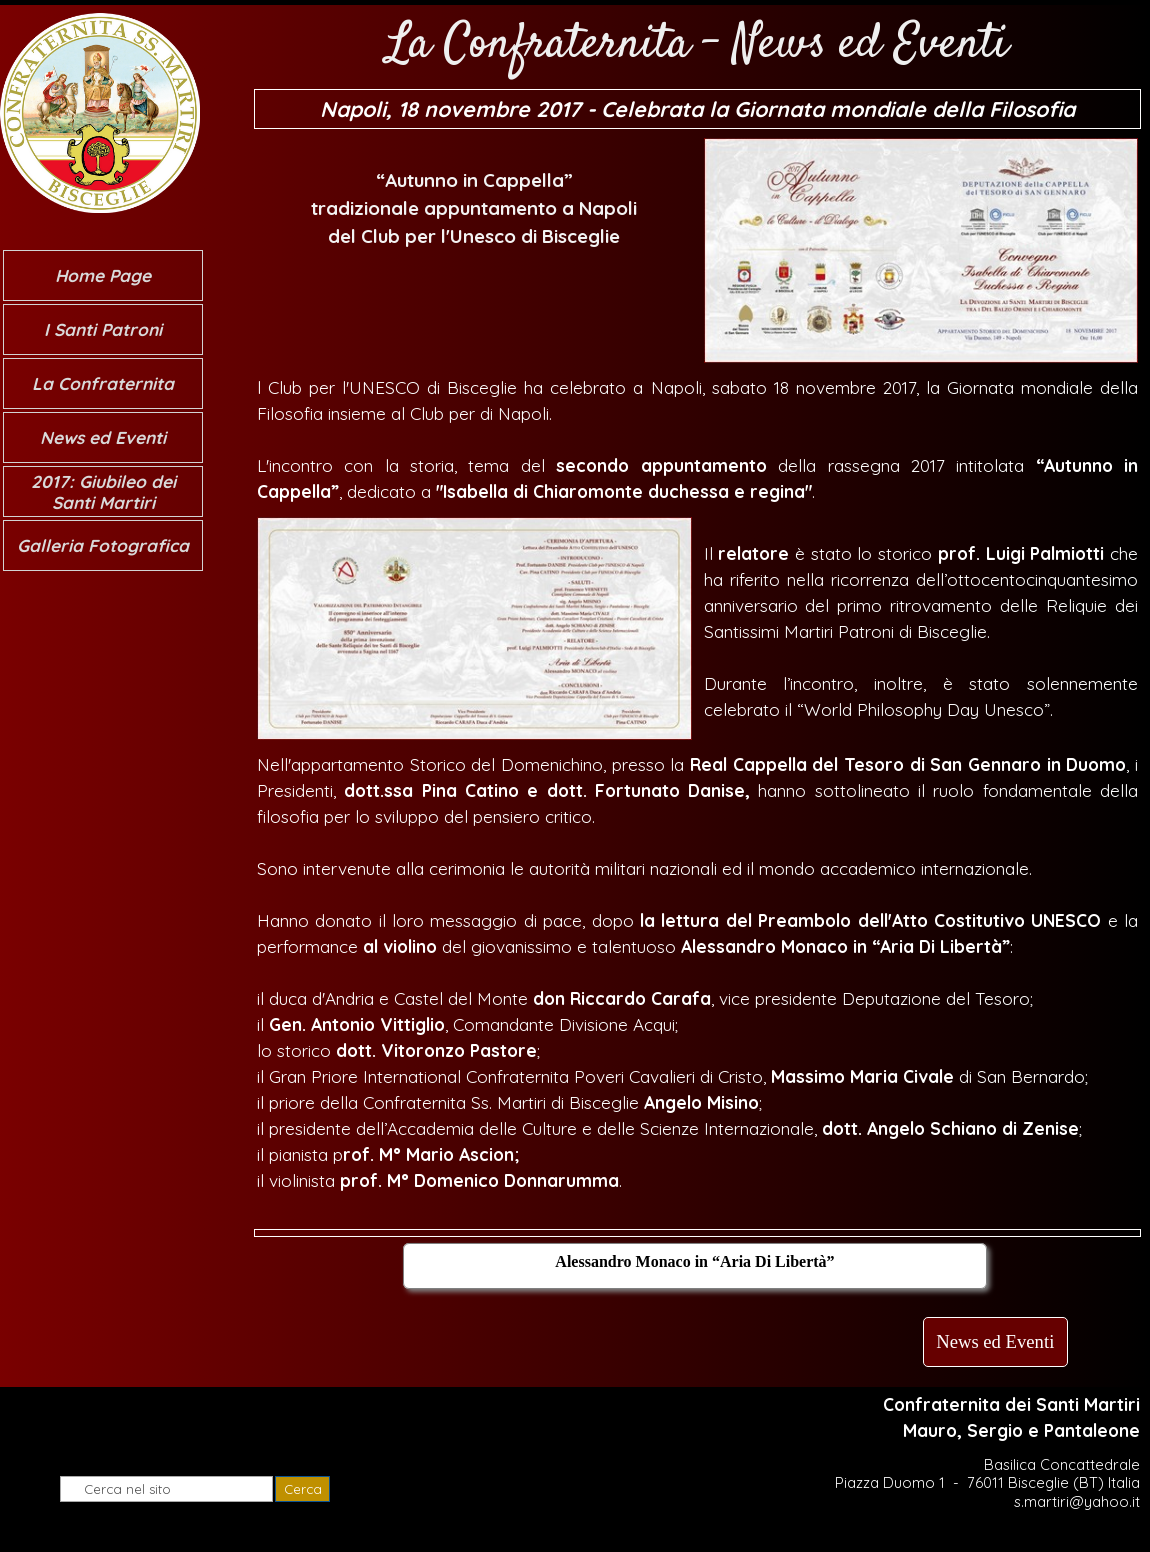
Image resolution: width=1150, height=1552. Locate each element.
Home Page (103, 275)
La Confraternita (103, 383)
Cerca (303, 1489)
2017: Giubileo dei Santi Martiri (103, 492)
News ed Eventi (103, 437)
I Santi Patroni (103, 329)
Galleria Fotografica (103, 545)
